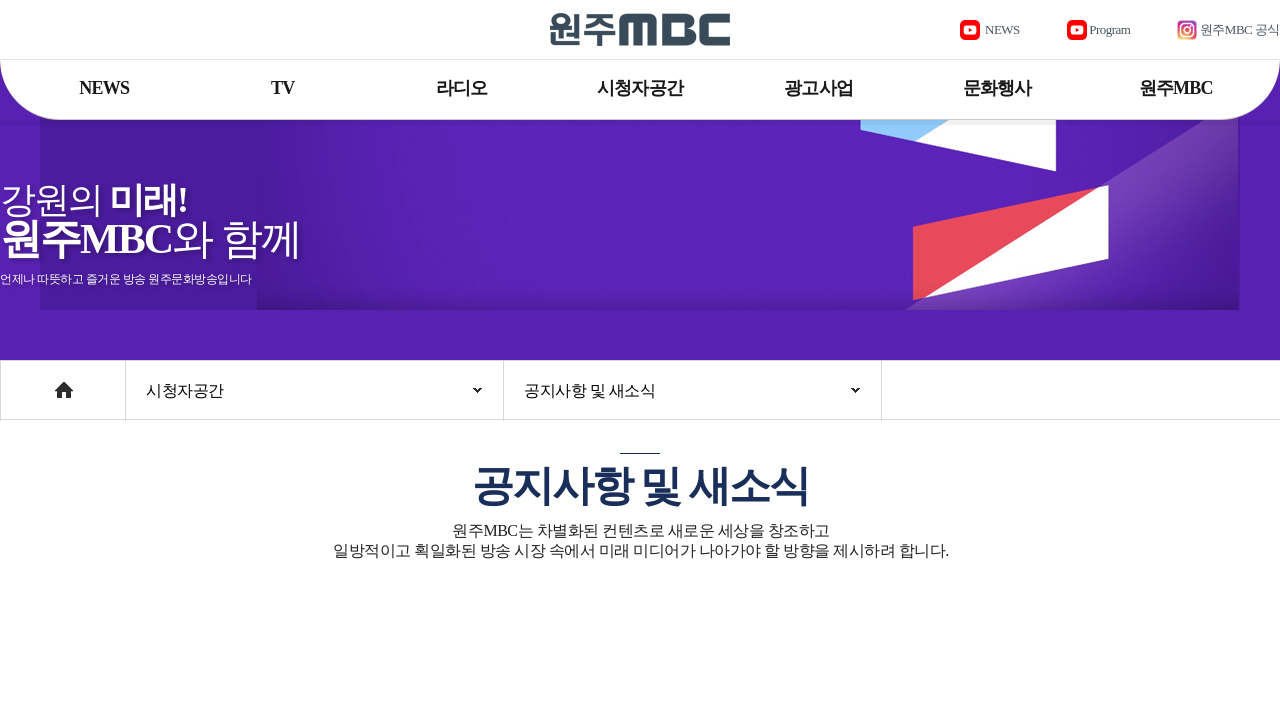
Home (19, 380)
